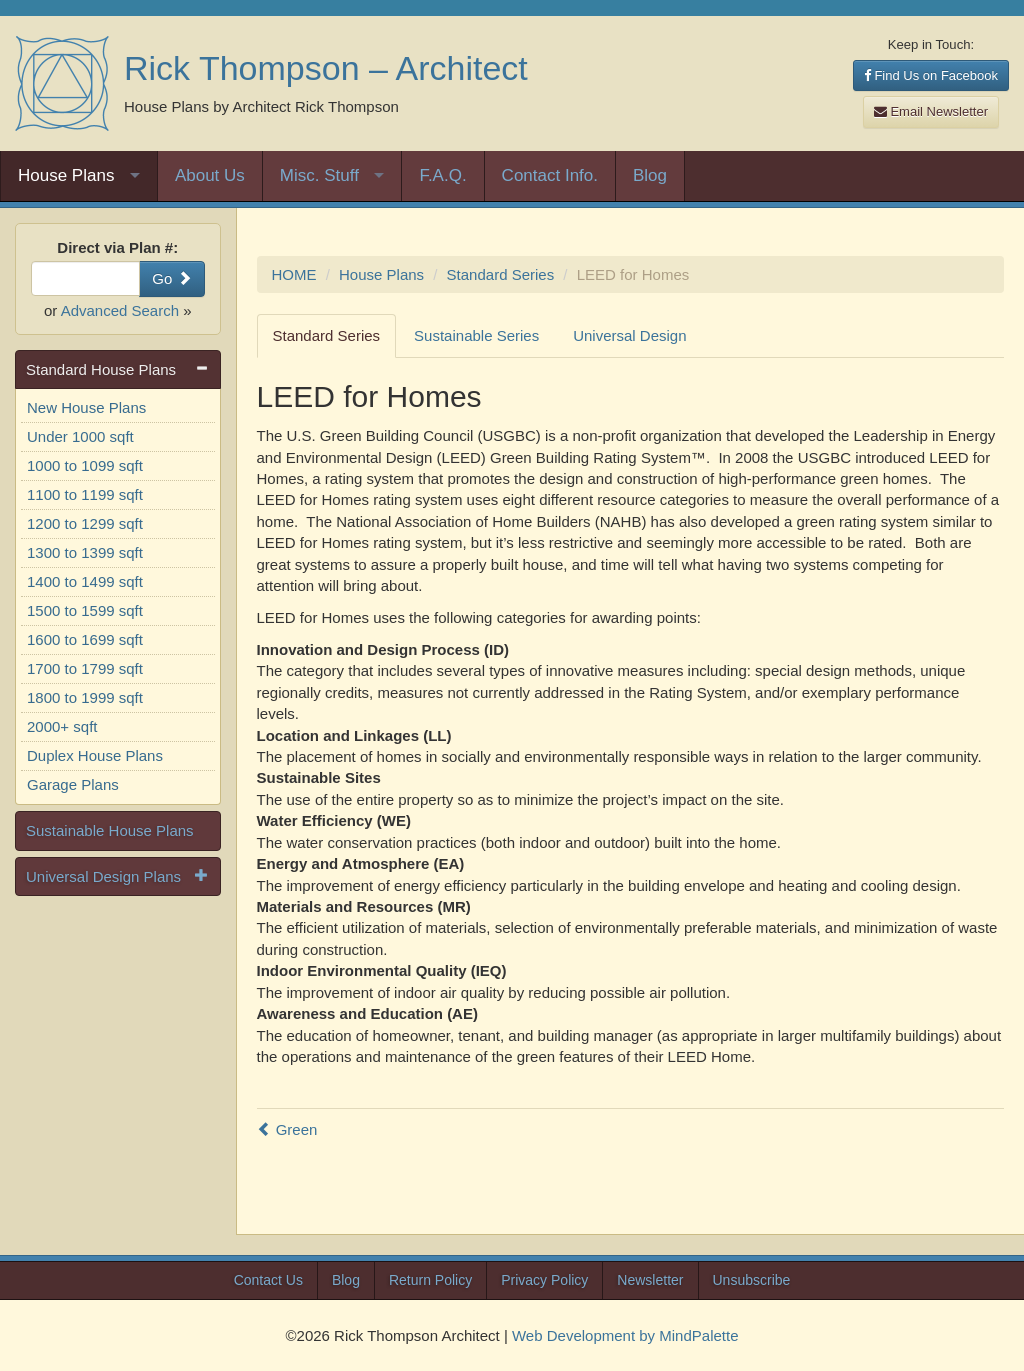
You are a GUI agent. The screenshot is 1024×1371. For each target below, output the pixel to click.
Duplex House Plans (95, 755)
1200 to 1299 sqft (85, 523)
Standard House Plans (101, 369)
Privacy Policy (544, 1280)
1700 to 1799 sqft (85, 668)
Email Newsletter (931, 111)
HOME (294, 274)
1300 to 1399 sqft (85, 552)
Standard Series (501, 274)
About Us (210, 175)
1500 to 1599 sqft (85, 610)
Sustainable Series (476, 335)
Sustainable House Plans (110, 830)
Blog (650, 175)
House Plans (66, 175)
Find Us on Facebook (931, 75)
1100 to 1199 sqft (85, 494)
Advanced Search (120, 310)
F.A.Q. (442, 175)
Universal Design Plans (103, 876)
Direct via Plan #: (117, 247)
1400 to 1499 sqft (85, 581)
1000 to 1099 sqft (85, 465)
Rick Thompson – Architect (326, 68)
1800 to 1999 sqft (85, 697)
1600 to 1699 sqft (85, 639)
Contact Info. (550, 175)
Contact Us (268, 1280)
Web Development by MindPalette (625, 1335)
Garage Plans (73, 784)
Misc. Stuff (319, 175)
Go (171, 278)
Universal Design (629, 335)
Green (287, 1129)
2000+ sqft (62, 726)
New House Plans (86, 407)
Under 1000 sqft (80, 436)
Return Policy (430, 1280)
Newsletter (650, 1280)
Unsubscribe (752, 1280)
